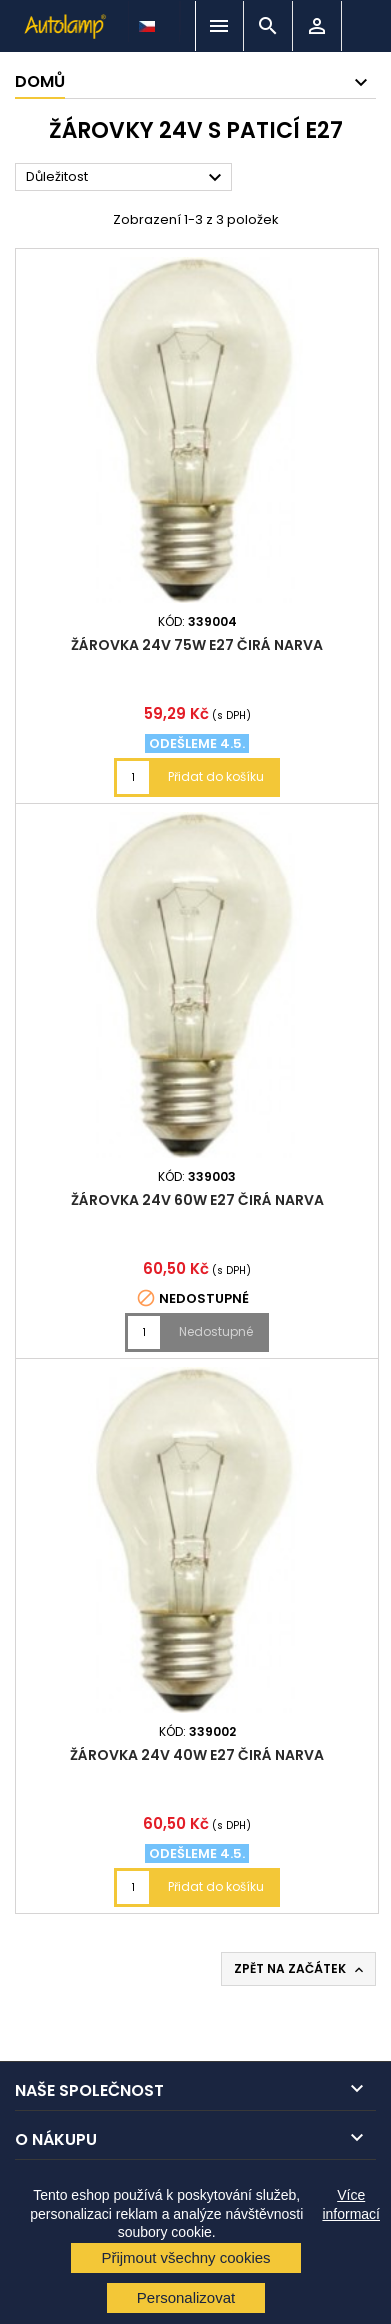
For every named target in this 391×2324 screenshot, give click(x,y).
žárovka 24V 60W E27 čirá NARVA (197, 1200)
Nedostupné (216, 1331)
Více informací (351, 2204)
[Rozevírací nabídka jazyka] (149, 21)
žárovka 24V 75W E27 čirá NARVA (197, 645)
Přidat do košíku (216, 776)
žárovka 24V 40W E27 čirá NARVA (197, 1755)
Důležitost (126, 178)
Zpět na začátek (300, 1969)
